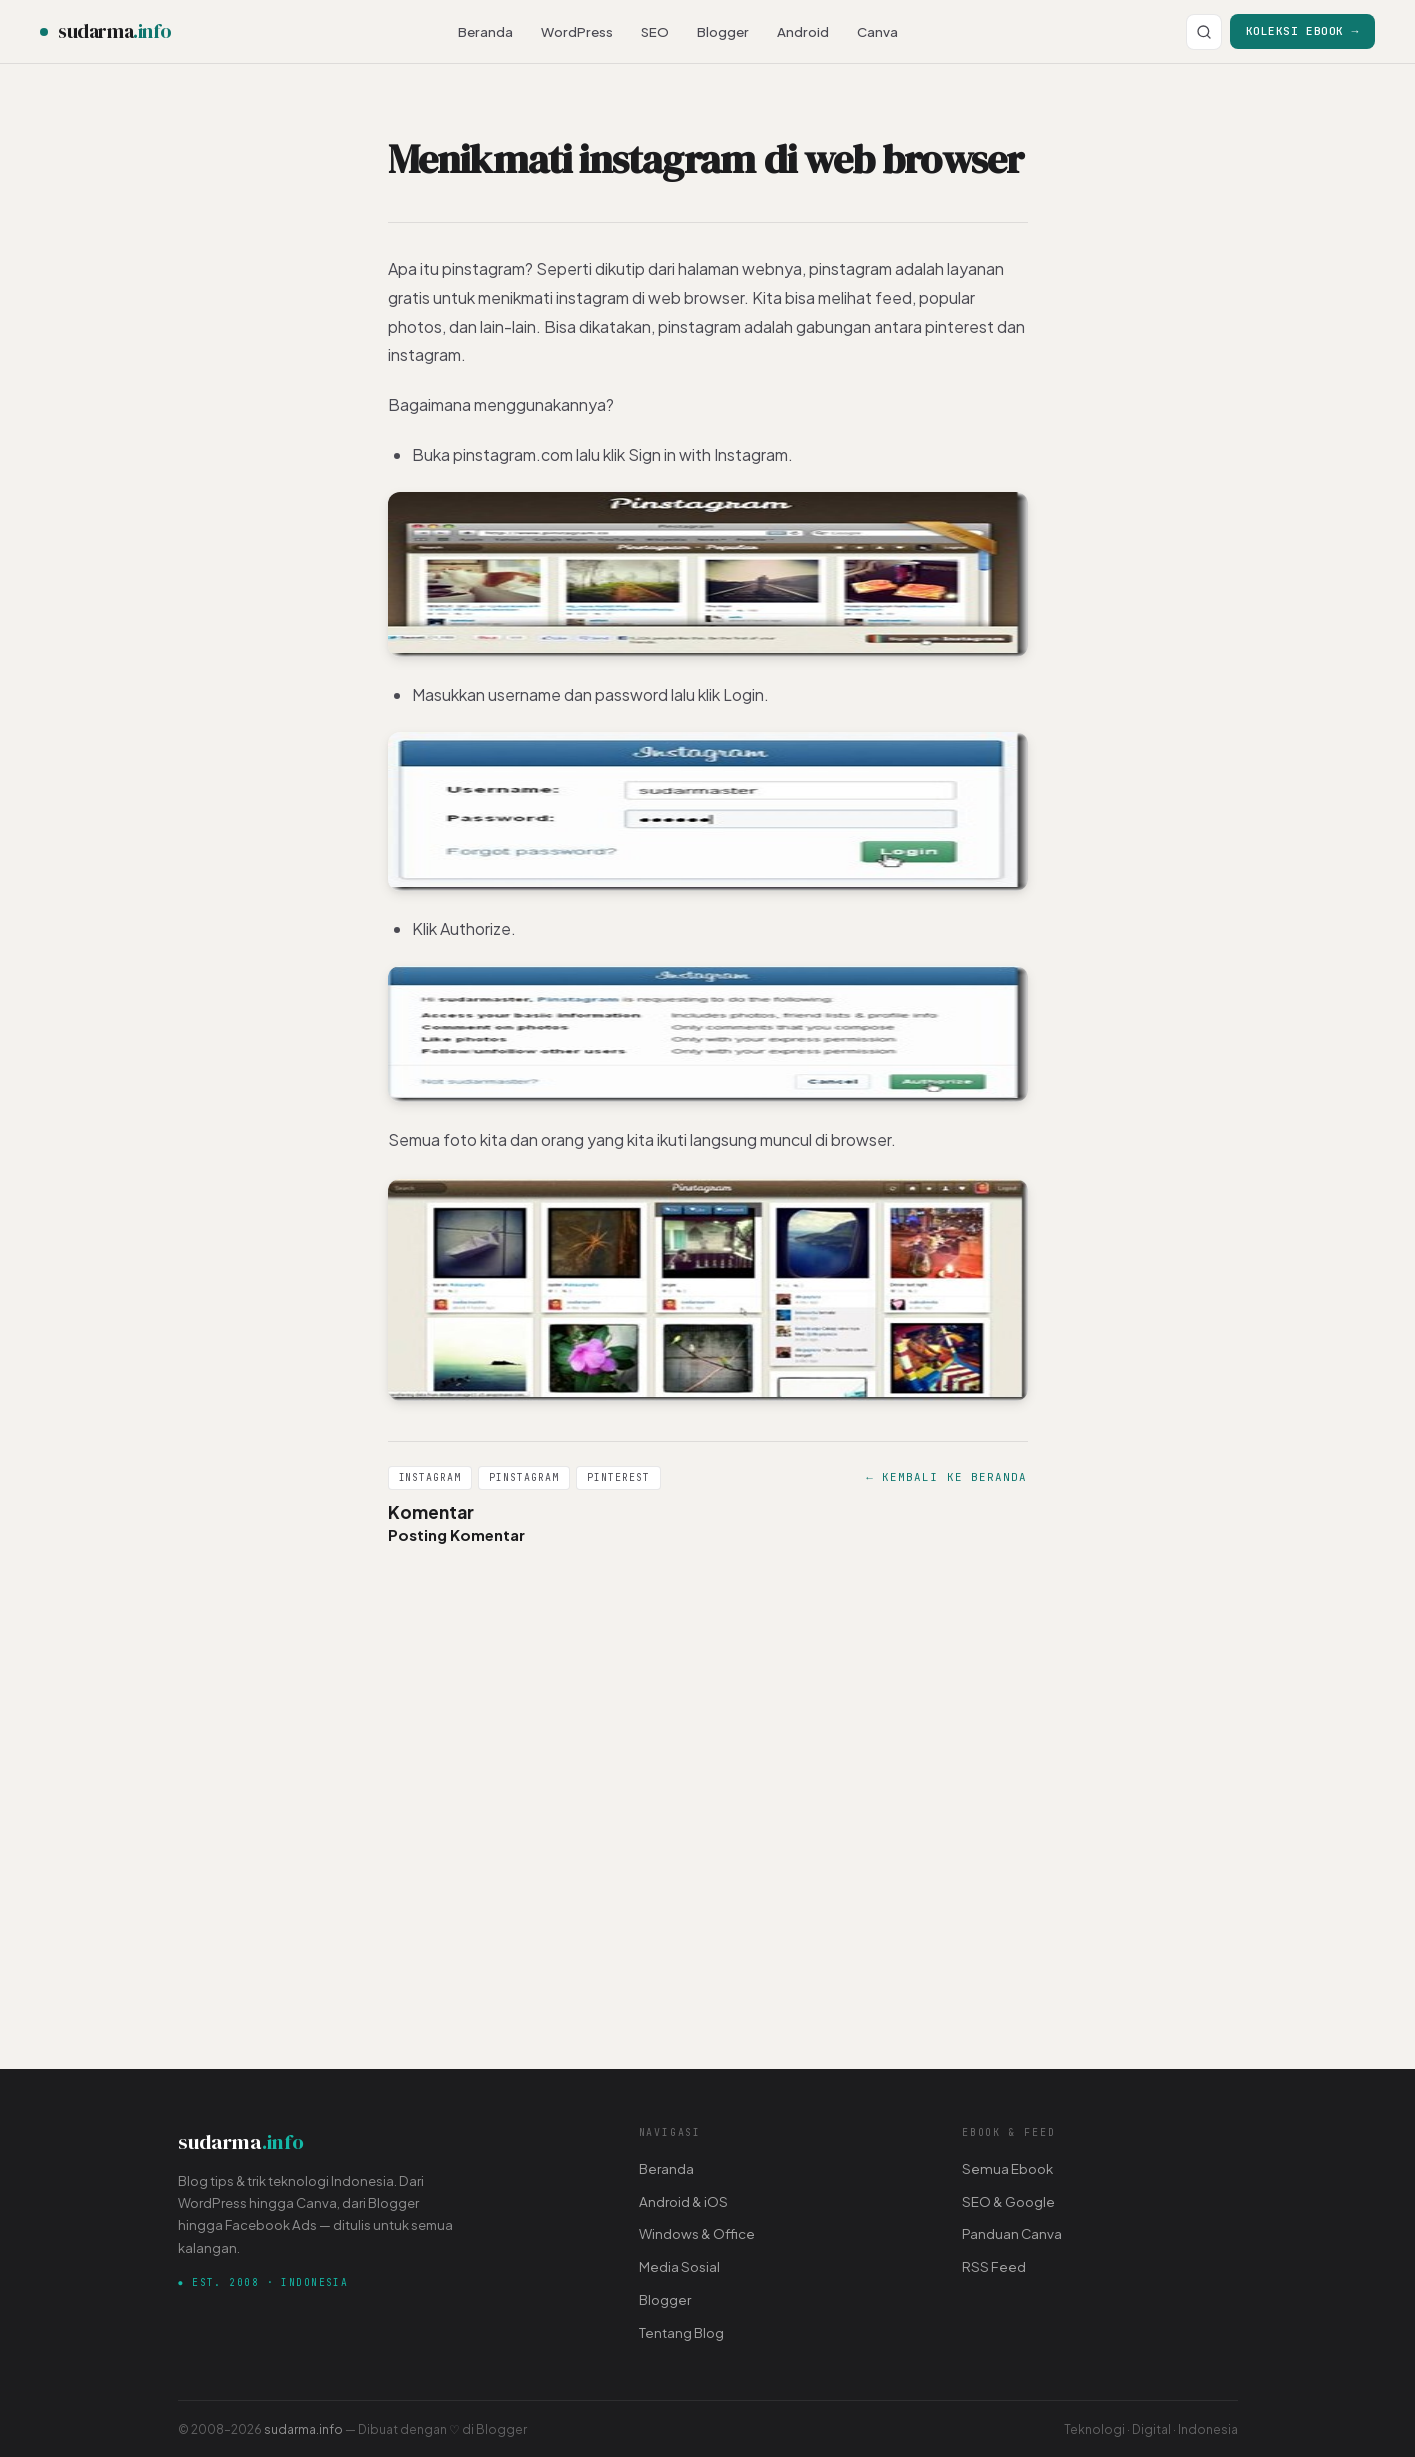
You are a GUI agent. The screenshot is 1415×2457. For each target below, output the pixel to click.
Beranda (485, 31)
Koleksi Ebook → (1302, 30)
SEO (655, 31)
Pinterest (618, 1477)
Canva (877, 31)
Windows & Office (697, 2233)
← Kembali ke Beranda (946, 1477)
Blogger (723, 31)
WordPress (577, 31)
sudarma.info (303, 2429)
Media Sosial (679, 2266)
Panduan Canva (1012, 2233)
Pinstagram (524, 1477)
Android (803, 31)
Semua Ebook (1007, 2168)
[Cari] (1204, 32)
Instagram (430, 1477)
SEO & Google (1008, 2201)
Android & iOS (683, 2201)
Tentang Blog (681, 2332)
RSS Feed (994, 2266)
